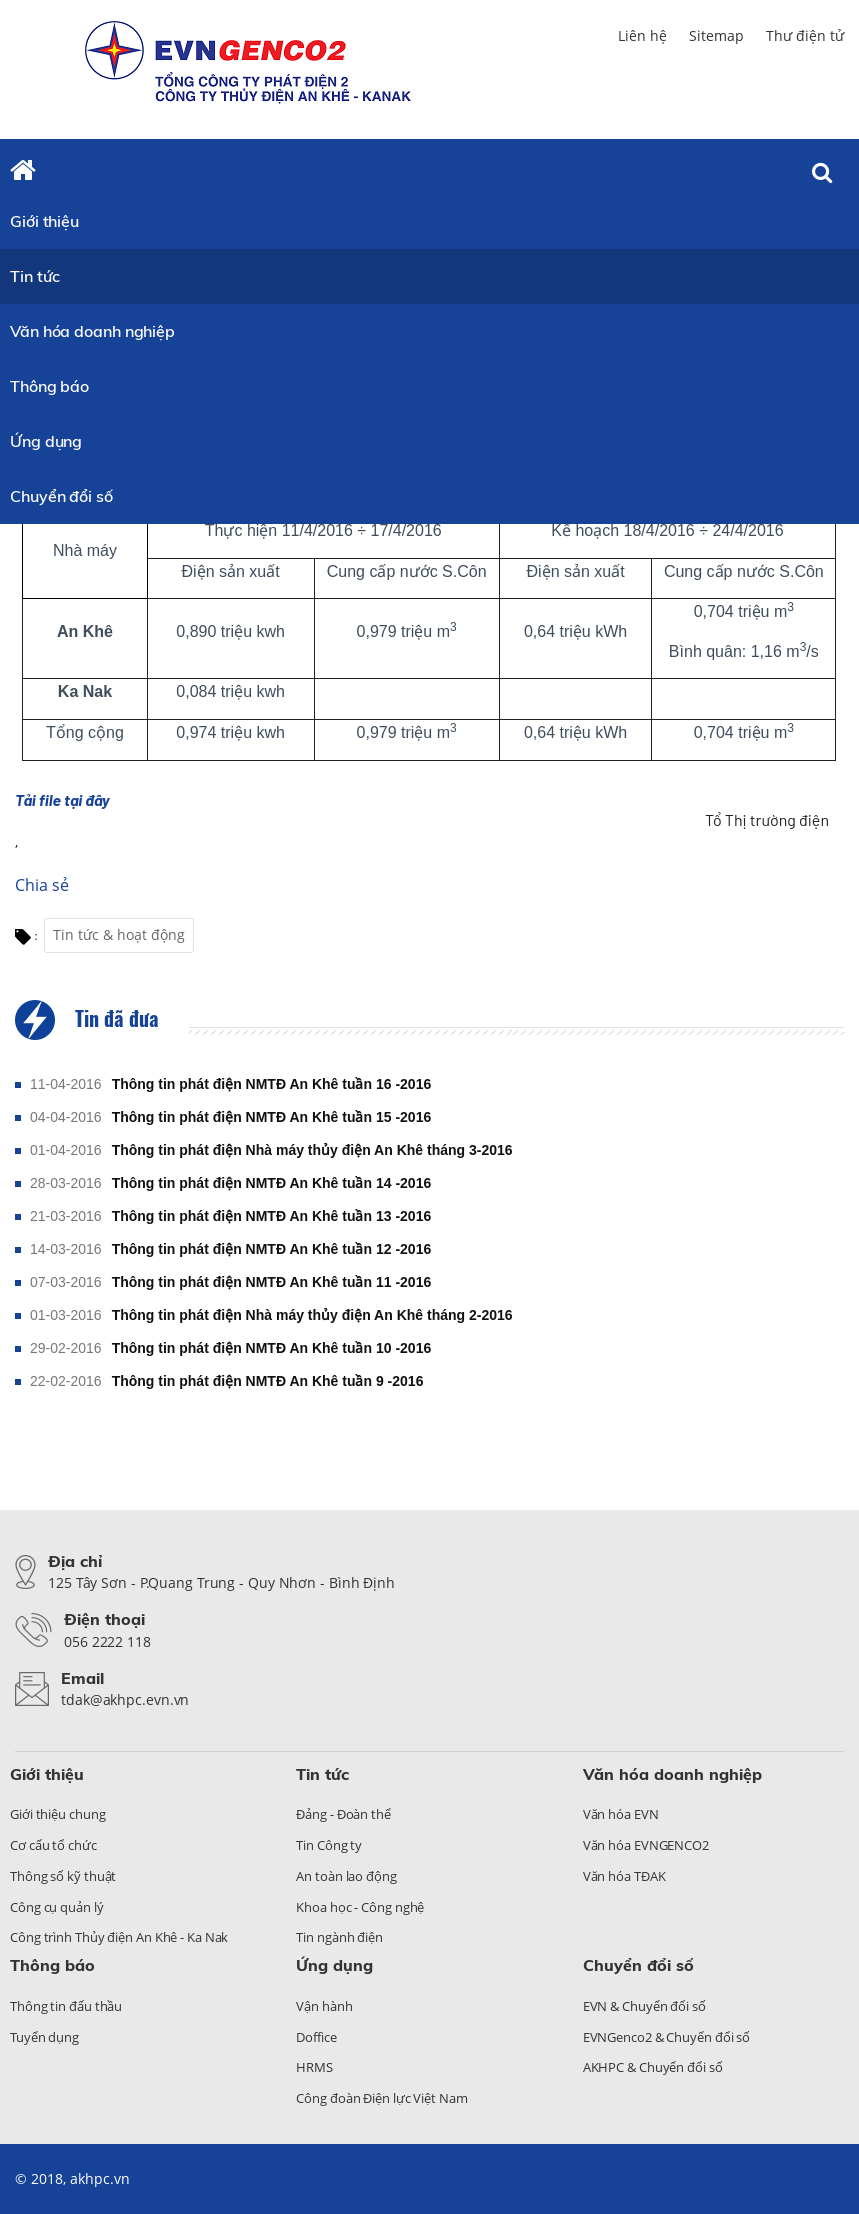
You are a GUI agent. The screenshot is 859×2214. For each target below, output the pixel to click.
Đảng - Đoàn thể (343, 1814)
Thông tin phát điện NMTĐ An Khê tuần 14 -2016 (272, 1183)
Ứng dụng (46, 441)
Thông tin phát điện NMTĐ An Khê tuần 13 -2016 (272, 1216)
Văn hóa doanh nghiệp (92, 331)
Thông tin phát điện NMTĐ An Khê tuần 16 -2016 (272, 1084)
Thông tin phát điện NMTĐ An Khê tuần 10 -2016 (272, 1348)
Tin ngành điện (339, 1937)
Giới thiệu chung (57, 1814)
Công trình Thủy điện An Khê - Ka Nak (119, 1937)
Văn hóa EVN (621, 1814)
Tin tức (35, 276)
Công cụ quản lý (57, 1907)
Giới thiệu (44, 221)
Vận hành (324, 2006)
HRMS (314, 2067)
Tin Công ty (329, 1845)
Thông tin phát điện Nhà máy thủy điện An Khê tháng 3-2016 (312, 1150)
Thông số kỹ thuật (63, 1876)
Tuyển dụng (44, 2037)
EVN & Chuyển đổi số (644, 2006)
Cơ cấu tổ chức (53, 1845)
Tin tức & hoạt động (119, 934)
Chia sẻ (42, 885)
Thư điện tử (805, 35)
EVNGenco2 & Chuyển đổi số (667, 2037)
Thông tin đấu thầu (66, 2006)
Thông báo (49, 386)
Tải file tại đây (62, 799)
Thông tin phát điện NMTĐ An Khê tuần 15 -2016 (272, 1117)
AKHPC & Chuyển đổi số (653, 2067)
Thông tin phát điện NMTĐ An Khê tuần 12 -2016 (272, 1249)
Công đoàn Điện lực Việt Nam (381, 2098)
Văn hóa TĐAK (624, 1876)
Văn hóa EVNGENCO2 (646, 1845)
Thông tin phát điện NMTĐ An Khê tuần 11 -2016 (272, 1282)
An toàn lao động (346, 1876)
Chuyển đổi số (61, 496)
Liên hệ (642, 35)
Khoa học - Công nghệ (360, 1907)
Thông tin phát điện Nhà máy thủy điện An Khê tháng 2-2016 (312, 1315)
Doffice (316, 2037)
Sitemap (716, 35)
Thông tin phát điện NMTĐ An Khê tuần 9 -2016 (268, 1381)
